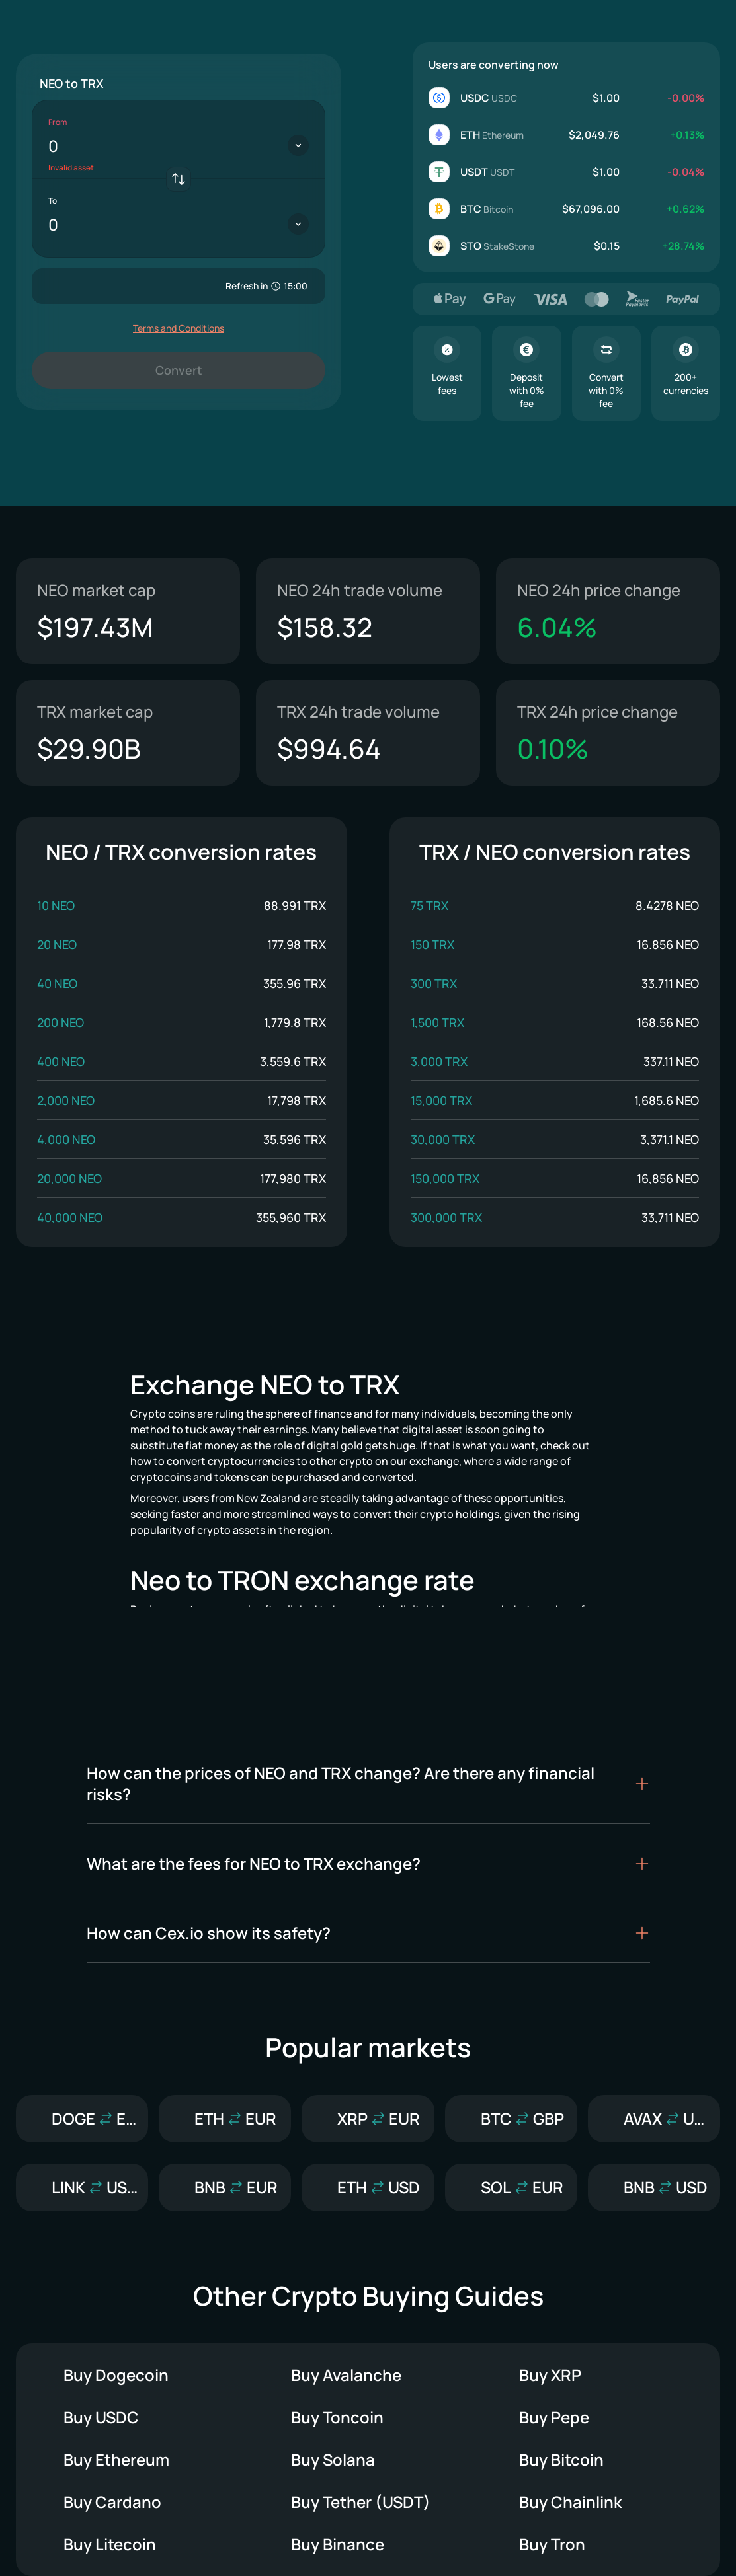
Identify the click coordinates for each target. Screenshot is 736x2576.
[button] (368, 1784)
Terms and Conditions (178, 328)
